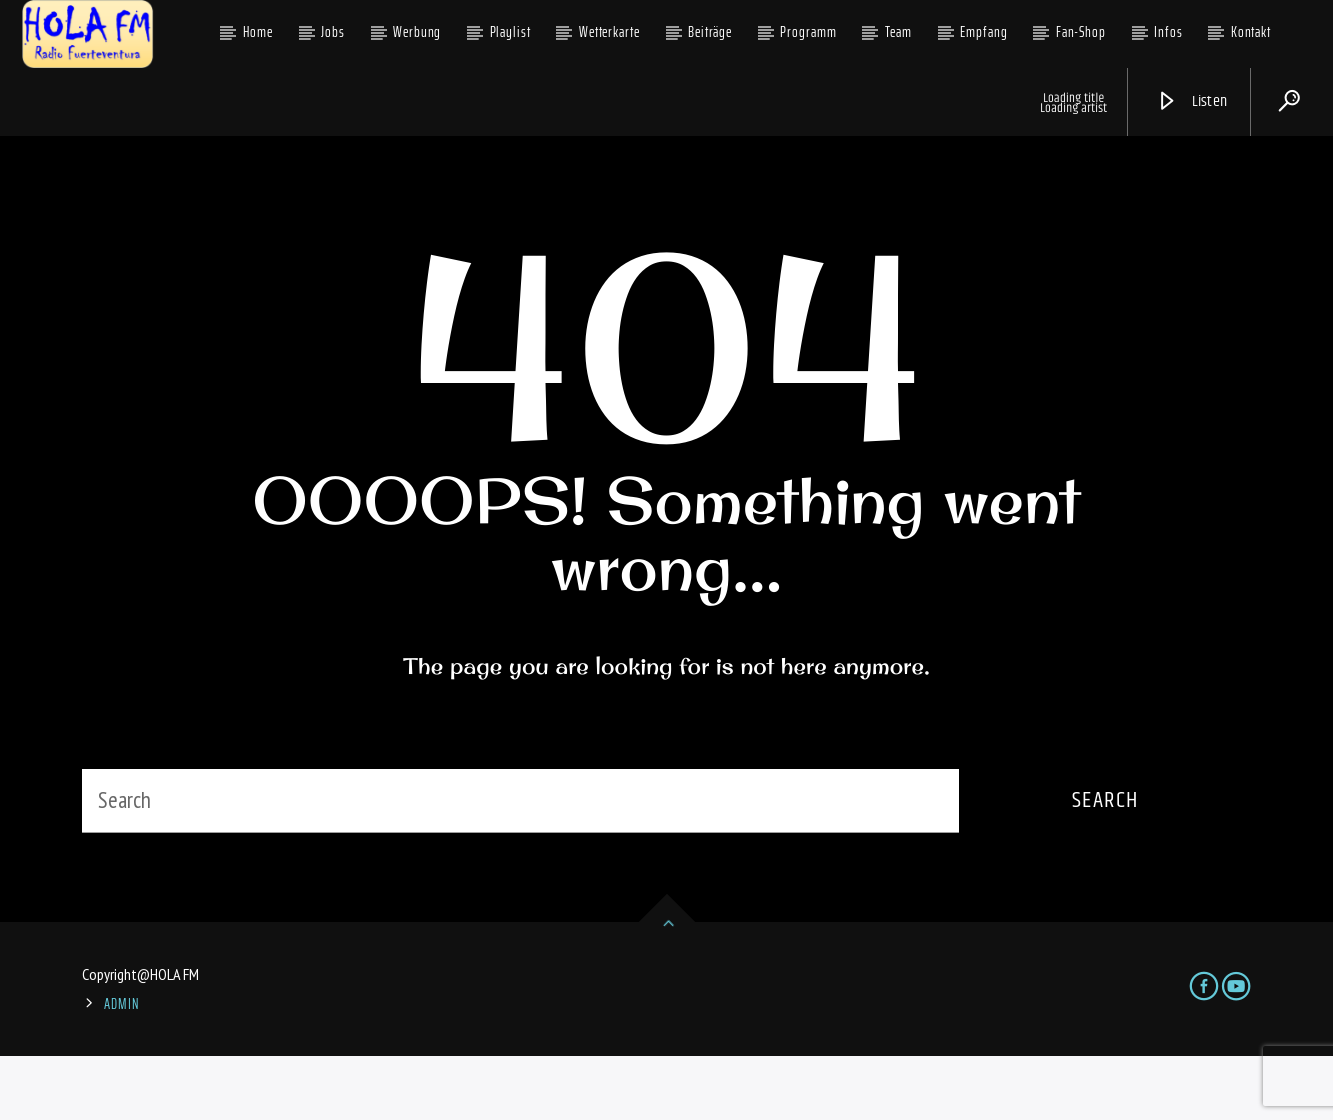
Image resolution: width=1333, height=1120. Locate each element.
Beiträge (710, 32)
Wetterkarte (609, 32)
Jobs (333, 32)
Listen (1192, 101)
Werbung (417, 32)
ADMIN (122, 1069)
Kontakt (1251, 32)
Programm (808, 32)
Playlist (510, 32)
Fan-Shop (1081, 32)
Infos (1168, 32)
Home (258, 32)
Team (899, 32)
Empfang (983, 32)
